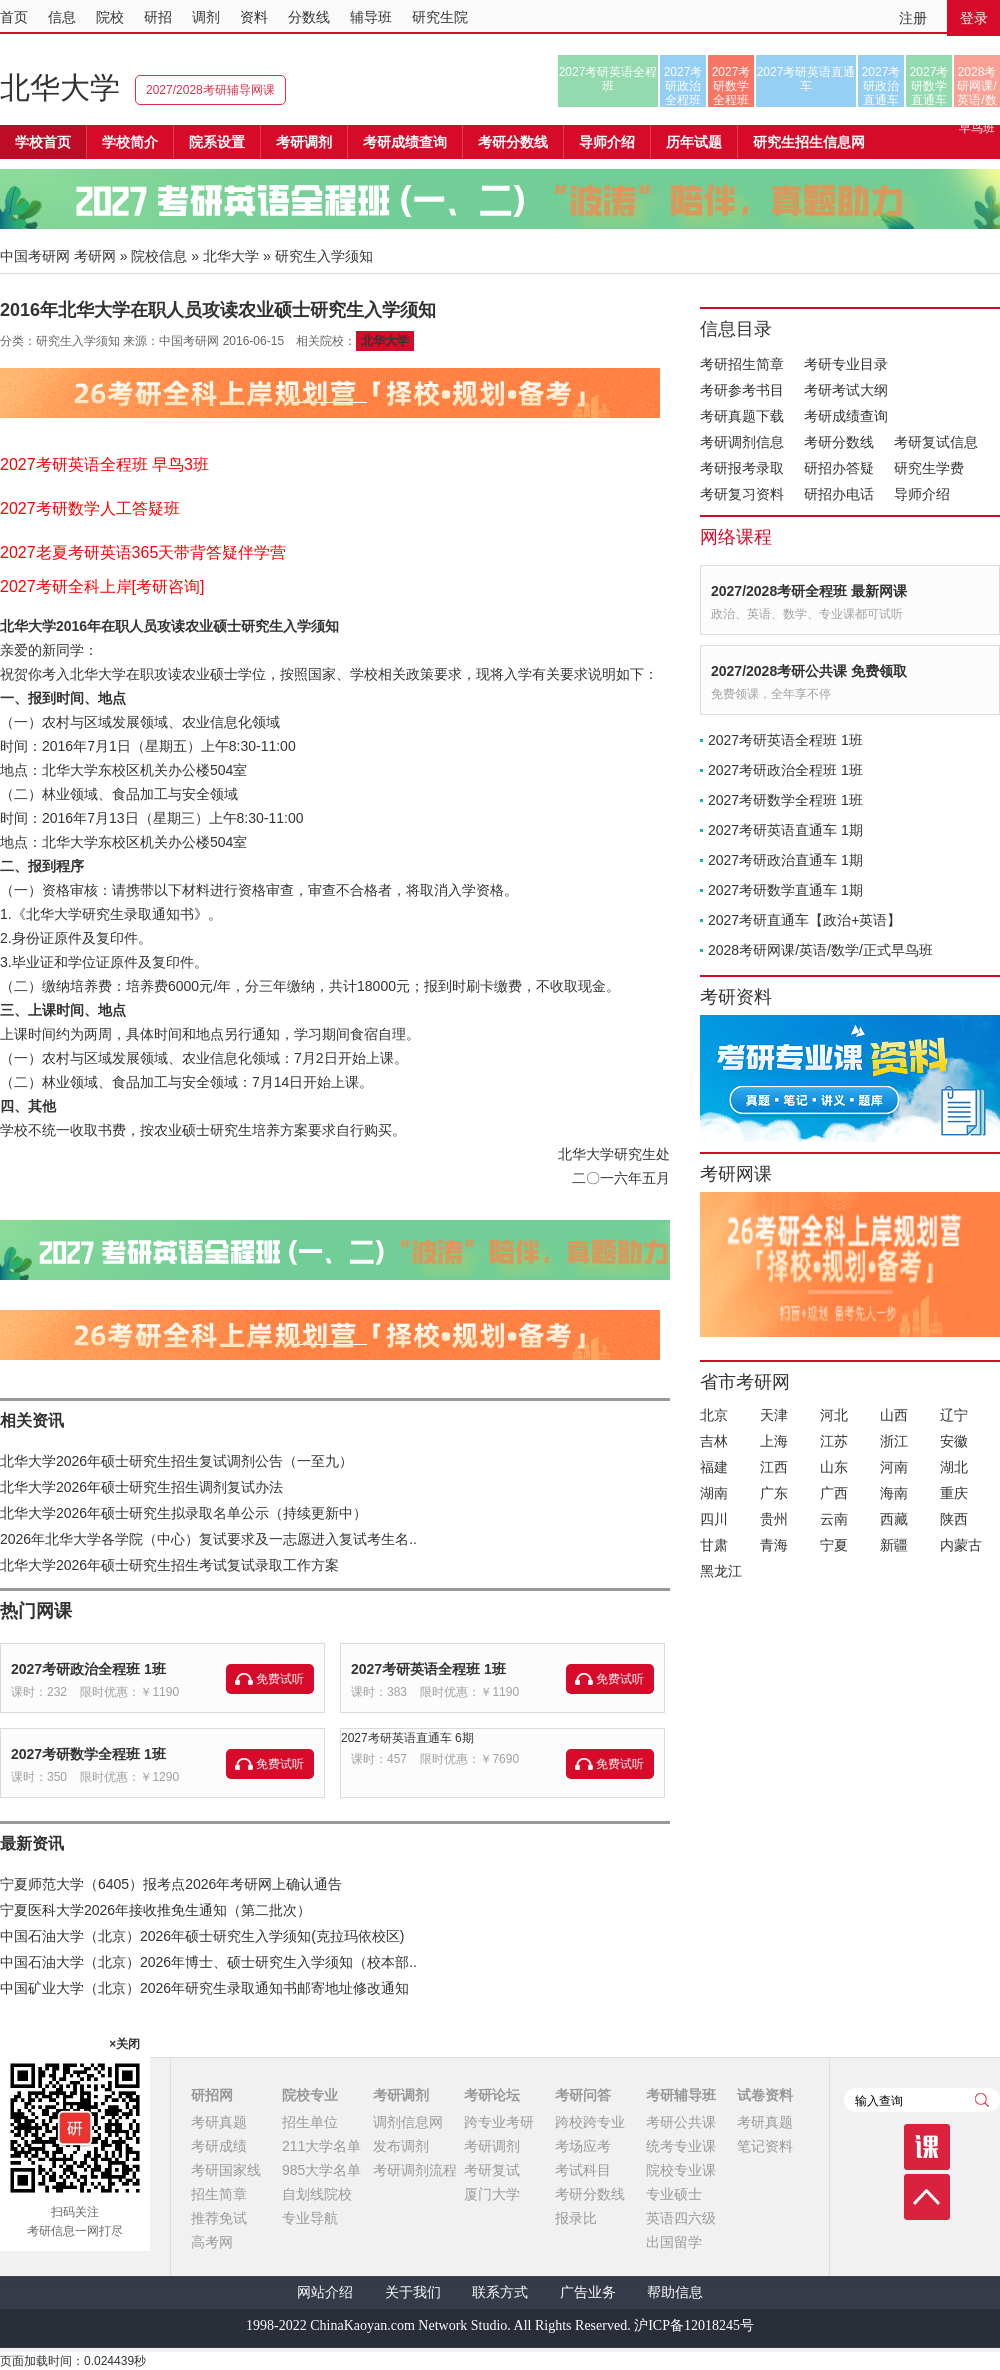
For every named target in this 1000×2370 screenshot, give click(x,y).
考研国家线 (226, 2170)
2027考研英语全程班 (608, 79)
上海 (774, 1441)
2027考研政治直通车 (881, 86)
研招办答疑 (839, 468)
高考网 (212, 2242)
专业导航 (310, 2218)
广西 (834, 1493)
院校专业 (310, 2095)
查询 (982, 2100)
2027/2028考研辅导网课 (210, 90)
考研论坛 (492, 2095)
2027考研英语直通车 (806, 79)
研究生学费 (929, 468)
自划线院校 (317, 2194)
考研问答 (583, 2095)
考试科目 (583, 2170)
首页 (14, 17)
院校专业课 (681, 2170)
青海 (774, 1545)
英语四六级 (681, 2218)
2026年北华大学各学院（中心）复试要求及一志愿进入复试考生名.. (208, 1539)
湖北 (954, 1467)
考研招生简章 (742, 364)
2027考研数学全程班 (731, 86)
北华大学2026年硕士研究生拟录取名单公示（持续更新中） (183, 1513)
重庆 (954, 1493)
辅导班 (371, 17)
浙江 (894, 1441)
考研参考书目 (742, 390)
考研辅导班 (681, 2095)
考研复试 (492, 2170)
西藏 (894, 1519)
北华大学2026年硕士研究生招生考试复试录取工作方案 (169, 1565)
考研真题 (219, 2122)
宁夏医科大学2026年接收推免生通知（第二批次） (155, 1910)
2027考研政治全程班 (683, 86)
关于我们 (413, 2292)
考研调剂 (304, 142)
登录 (974, 18)
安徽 (954, 1441)
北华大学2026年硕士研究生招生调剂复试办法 (141, 1487)
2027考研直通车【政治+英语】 (804, 920)
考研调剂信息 (742, 442)
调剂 (206, 17)
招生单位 (310, 2122)
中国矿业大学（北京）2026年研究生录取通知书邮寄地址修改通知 (204, 1988)
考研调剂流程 (415, 2170)
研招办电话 (839, 494)
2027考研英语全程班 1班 (428, 1669)
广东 (774, 1493)
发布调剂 (401, 2146)
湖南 (714, 1493)
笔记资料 (765, 2146)
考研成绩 (219, 2146)
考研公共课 (681, 2122)
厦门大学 (492, 2194)
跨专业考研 (499, 2122)
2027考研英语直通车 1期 (785, 830)
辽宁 (954, 1415)
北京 (714, 1415)
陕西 (954, 1519)
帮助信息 (675, 2292)
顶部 (927, 2197)
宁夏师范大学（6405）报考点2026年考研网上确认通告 (171, 1884)
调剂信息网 (408, 2122)
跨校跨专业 (590, 2122)
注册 (913, 18)
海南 (894, 1493)
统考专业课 (681, 2146)
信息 (62, 17)
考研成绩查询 (846, 416)
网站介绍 (325, 2292)
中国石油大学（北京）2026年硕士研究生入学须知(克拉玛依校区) (202, 1936)
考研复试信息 (936, 442)
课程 (927, 2147)
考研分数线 (839, 442)
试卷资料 (765, 2095)
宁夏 (834, 1545)
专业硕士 (674, 2194)
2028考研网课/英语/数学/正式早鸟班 (976, 86)
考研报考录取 (742, 468)
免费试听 (280, 1679)
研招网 (212, 2095)
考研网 (95, 256)
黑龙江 (721, 1571)
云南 (834, 1519)
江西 (774, 1467)
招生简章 (219, 2194)
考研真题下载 (742, 416)
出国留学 (674, 2242)
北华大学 (60, 87)
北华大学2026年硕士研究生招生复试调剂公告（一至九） (176, 1461)
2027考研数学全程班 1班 (88, 1754)
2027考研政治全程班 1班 (88, 1669)
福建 (714, 1467)
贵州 (774, 1519)
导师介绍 (607, 142)
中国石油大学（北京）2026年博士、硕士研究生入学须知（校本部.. (208, 1962)
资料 (254, 17)
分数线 (309, 17)
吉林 (714, 1441)
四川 (714, 1519)
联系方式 (500, 2292)
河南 (894, 1467)
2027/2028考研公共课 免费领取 (809, 671)
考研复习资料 (742, 494)
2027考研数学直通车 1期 (785, 890)
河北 (834, 1415)
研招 (158, 17)
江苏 (834, 1441)
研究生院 (440, 17)
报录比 (576, 2218)
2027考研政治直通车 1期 (785, 860)
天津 (774, 1415)
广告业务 (588, 2292)
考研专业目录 (846, 364)
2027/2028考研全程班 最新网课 (809, 591)
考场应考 (583, 2146)
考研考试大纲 (846, 390)
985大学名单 (321, 2170)
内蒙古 (961, 1545)
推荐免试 (219, 2218)
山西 (894, 1415)
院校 (110, 17)
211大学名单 (321, 2146)
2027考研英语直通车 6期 (407, 1738)
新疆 (894, 1545)
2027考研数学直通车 (929, 86)
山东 (834, 1467)
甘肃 (714, 1545)
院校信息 (159, 256)
